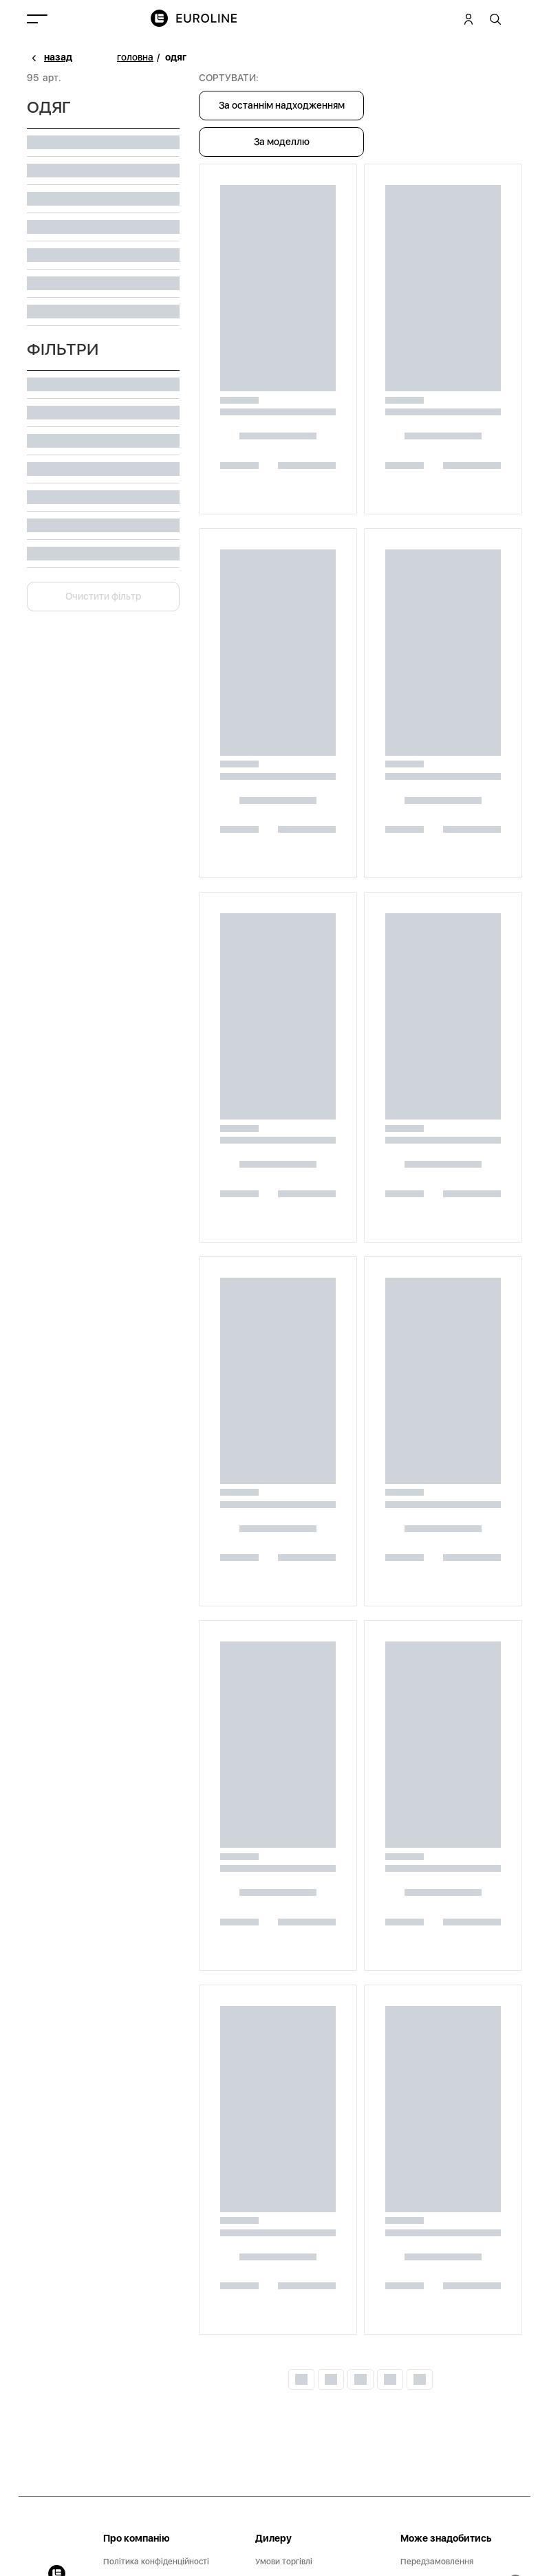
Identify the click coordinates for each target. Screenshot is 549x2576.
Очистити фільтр (103, 596)
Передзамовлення (436, 2561)
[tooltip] (495, 19)
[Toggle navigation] (37, 19)
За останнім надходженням (282, 105)
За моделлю (282, 141)
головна (135, 57)
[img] (202, 19)
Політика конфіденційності (156, 2561)
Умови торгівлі (283, 2561)
